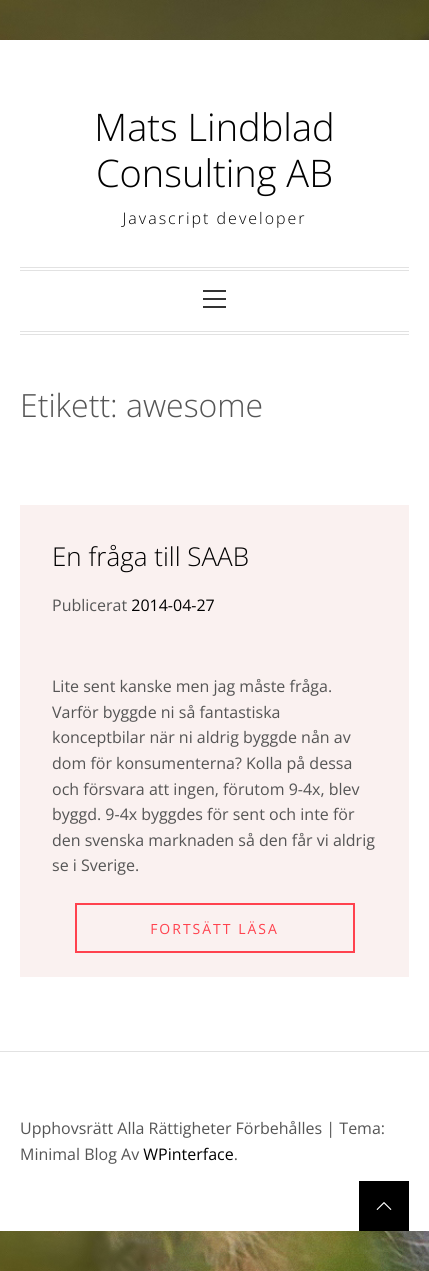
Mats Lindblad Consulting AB (214, 150)
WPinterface (188, 1154)
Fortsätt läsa (214, 929)
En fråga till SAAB (150, 556)
